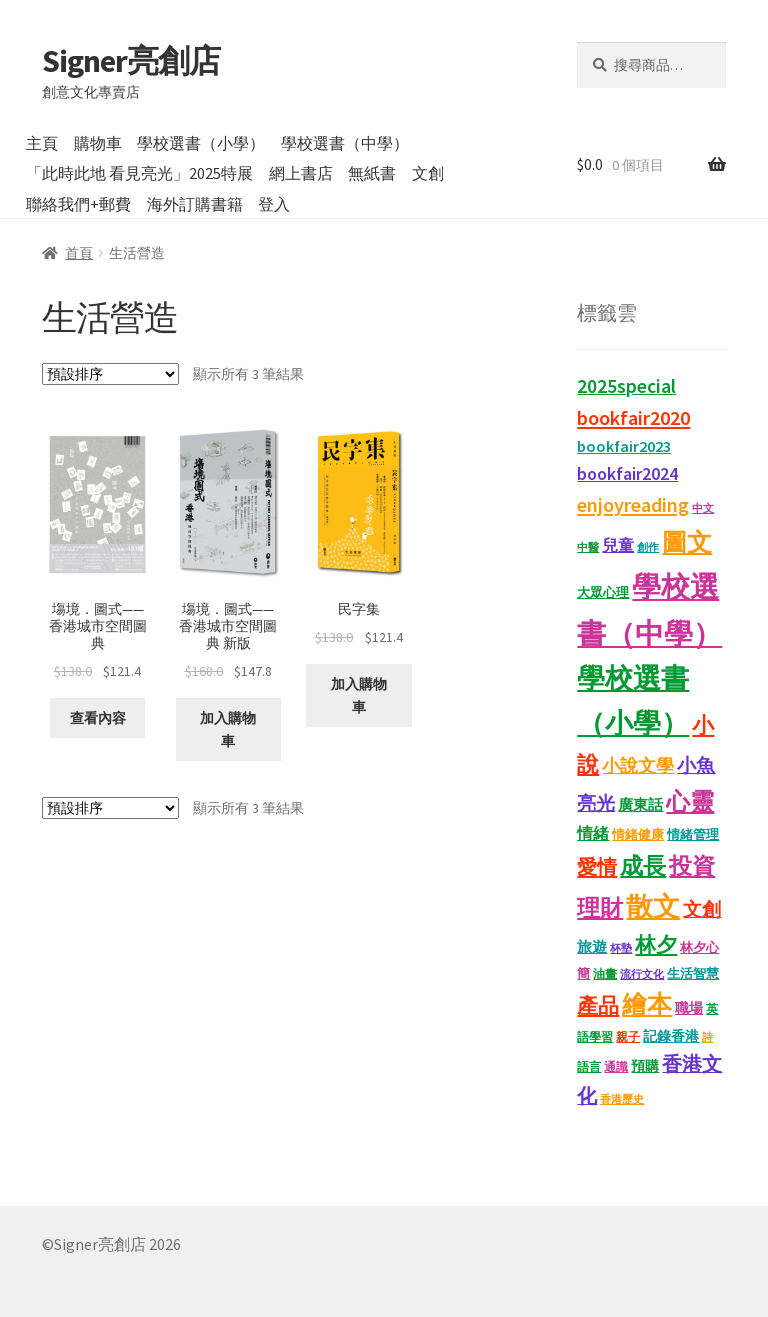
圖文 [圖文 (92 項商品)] (687, 542)
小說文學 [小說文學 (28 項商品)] (638, 766)
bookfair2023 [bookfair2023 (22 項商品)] (624, 446)
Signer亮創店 (131, 61)
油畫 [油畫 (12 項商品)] (605, 973)
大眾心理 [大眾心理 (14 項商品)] (603, 592)
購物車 (98, 143)
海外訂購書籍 (195, 204)
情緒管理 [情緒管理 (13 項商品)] (693, 834)
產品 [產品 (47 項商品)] (598, 1006)
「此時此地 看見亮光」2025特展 (139, 173)
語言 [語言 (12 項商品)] (589, 1066)
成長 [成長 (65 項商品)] (643, 865)
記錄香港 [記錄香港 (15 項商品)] (671, 1036)
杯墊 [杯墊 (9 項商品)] (621, 948)
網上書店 (301, 173)
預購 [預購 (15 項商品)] (645, 1066)
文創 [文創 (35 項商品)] (702, 909)
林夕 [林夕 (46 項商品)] (656, 945)
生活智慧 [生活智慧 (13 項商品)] (693, 973)
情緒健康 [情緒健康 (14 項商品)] (638, 834)
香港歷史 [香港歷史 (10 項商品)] (622, 1099)
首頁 (79, 253)
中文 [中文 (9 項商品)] (703, 508)
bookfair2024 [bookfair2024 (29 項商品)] (627, 473)
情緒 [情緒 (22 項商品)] (593, 833)
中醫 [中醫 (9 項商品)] (588, 547)
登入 (274, 204)
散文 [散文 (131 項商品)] (653, 906)
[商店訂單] (110, 374)
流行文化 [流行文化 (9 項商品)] (642, 974)
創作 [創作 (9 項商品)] (648, 547)
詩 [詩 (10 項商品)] (707, 1037)
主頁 (42, 143)
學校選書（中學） (345, 143)
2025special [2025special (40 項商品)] (626, 386)
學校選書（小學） (201, 143)
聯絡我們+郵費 (78, 204)
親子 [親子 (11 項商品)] (628, 1036)
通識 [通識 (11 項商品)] (616, 1066)
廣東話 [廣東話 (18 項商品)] (640, 804)
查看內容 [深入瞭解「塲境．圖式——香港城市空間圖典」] (98, 718)
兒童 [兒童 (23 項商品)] (618, 545)
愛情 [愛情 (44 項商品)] (597, 867)
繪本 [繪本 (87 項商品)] (647, 1004)
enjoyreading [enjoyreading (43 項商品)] (633, 505)
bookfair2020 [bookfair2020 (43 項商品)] (633, 418)
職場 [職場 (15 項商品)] (689, 1008)
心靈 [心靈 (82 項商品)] (690, 801)
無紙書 (372, 173)
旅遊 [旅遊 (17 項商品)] (592, 947)
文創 (428, 173)
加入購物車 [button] (228, 729)
